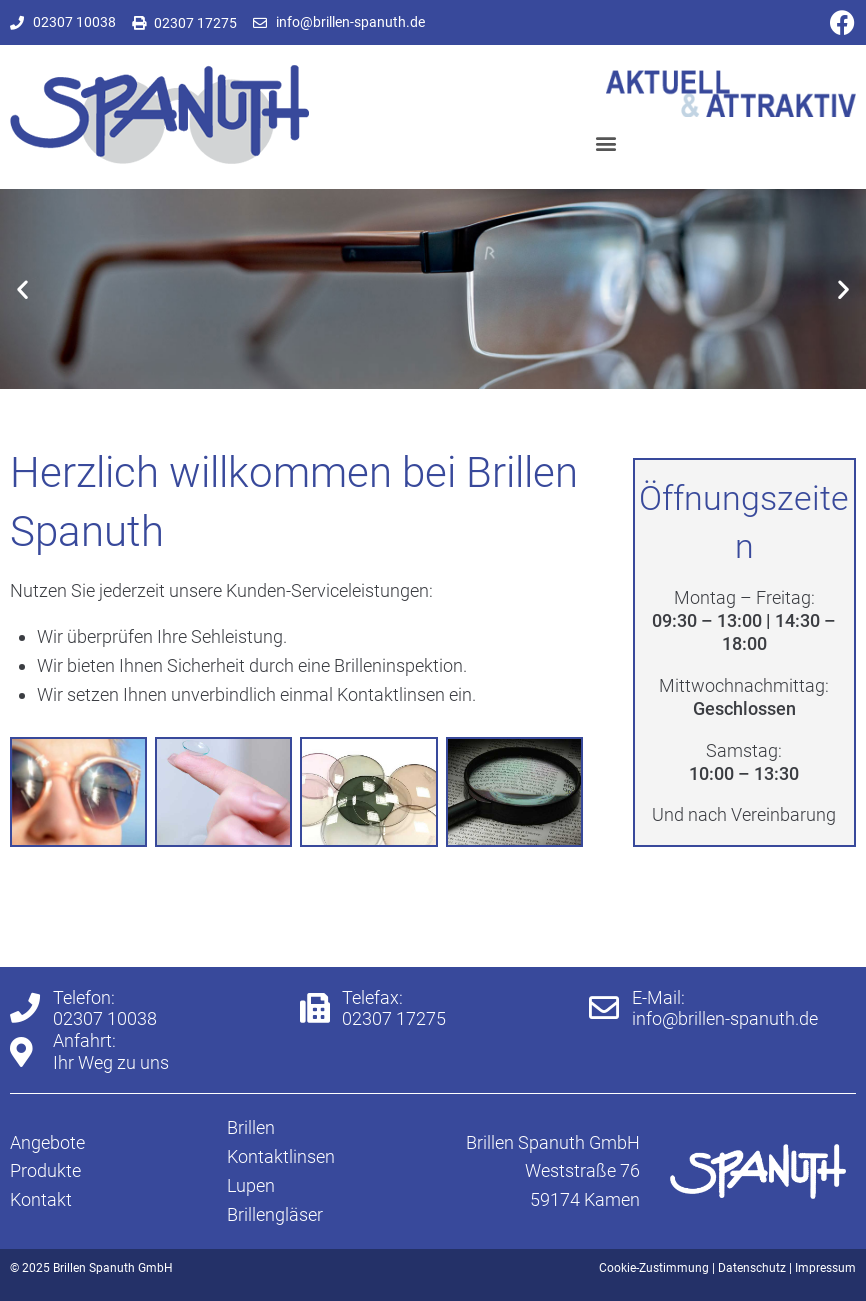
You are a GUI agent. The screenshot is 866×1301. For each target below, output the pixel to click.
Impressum (825, 1268)
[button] (606, 143)
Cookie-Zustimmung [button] (654, 1268)
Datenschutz (752, 1268)
